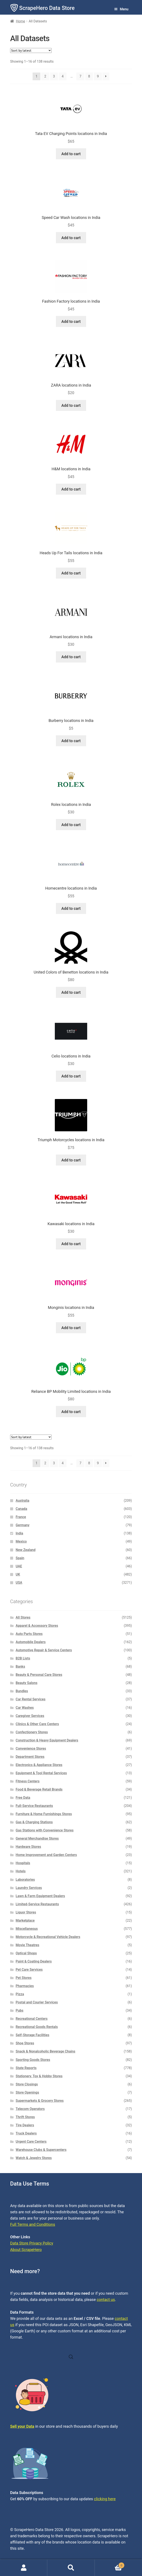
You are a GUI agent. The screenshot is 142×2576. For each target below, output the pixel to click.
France (21, 1517)
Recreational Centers (32, 2019)
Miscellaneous (27, 1929)
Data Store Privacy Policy (31, 2243)
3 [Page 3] (54, 76)
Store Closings (27, 2084)
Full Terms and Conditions (32, 2224)
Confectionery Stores (32, 1732)
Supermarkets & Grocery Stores (40, 2101)
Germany (23, 1525)
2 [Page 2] (45, 76)
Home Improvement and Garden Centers (46, 1855)
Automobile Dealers (31, 1642)
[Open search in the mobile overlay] (71, 2357)
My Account (23, 2568)
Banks (20, 1666)
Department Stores (30, 1757)
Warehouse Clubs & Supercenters (41, 2150)
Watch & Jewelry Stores (34, 2158)
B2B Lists (23, 1658)
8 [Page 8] (89, 76)
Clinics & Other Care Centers (37, 1724)
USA (19, 1583)
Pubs (20, 2010)
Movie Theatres (27, 1945)
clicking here (105, 2499)
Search (71, 2568)
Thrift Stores (25, 2117)
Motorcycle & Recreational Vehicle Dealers (48, 1937)
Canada (21, 1509)
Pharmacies (25, 1986)
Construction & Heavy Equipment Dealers (47, 1740)
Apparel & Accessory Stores (37, 1626)
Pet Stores (24, 1978)
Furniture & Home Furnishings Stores (44, 1814)
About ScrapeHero (26, 2249)
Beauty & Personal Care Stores (39, 1675)
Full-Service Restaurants (34, 1806)
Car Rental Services (31, 1699)
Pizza (20, 1994)
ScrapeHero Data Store (47, 8)
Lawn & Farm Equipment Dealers (40, 1896)
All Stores (23, 1617)
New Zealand (26, 1550)
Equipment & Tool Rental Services (41, 1773)
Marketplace (25, 1920)
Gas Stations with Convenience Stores (45, 1830)
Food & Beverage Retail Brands (39, 1789)
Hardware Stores (28, 1847)
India (19, 1533)
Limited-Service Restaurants (37, 1904)
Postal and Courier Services (37, 2002)
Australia (22, 1501)
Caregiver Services (30, 1716)
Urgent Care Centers (31, 2141)
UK (18, 1574)
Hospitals (23, 1863)
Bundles (22, 1691)
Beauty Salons (27, 1683)
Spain (20, 1558)
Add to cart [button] (70, 154)
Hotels (21, 1871)
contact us (106, 2299)
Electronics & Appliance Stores (39, 1765)
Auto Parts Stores (29, 1634)
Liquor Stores (26, 1912)
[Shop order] (31, 50)
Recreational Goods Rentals (37, 2027)
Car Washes (25, 1708)
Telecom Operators (30, 2109)
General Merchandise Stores (37, 1838)
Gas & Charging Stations (34, 1822)
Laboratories (25, 1880)
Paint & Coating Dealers (34, 1961)
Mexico (21, 1541)
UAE (19, 1566)
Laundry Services (29, 1888)
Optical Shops (26, 1953)
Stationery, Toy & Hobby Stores (39, 2076)
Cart (110, 2564)
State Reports (26, 2068)
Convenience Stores (31, 1748)
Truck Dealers (26, 2133)
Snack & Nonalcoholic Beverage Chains (45, 2051)
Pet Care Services (29, 1970)
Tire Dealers (25, 2125)
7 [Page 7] (80, 76)
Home (20, 21)
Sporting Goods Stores (33, 2060)
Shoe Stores (25, 2043)
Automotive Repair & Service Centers (44, 1650)
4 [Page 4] (63, 76)
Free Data (23, 1798)
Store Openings (27, 2092)
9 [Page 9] (98, 76)
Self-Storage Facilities (32, 2035)
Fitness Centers (28, 1781)
